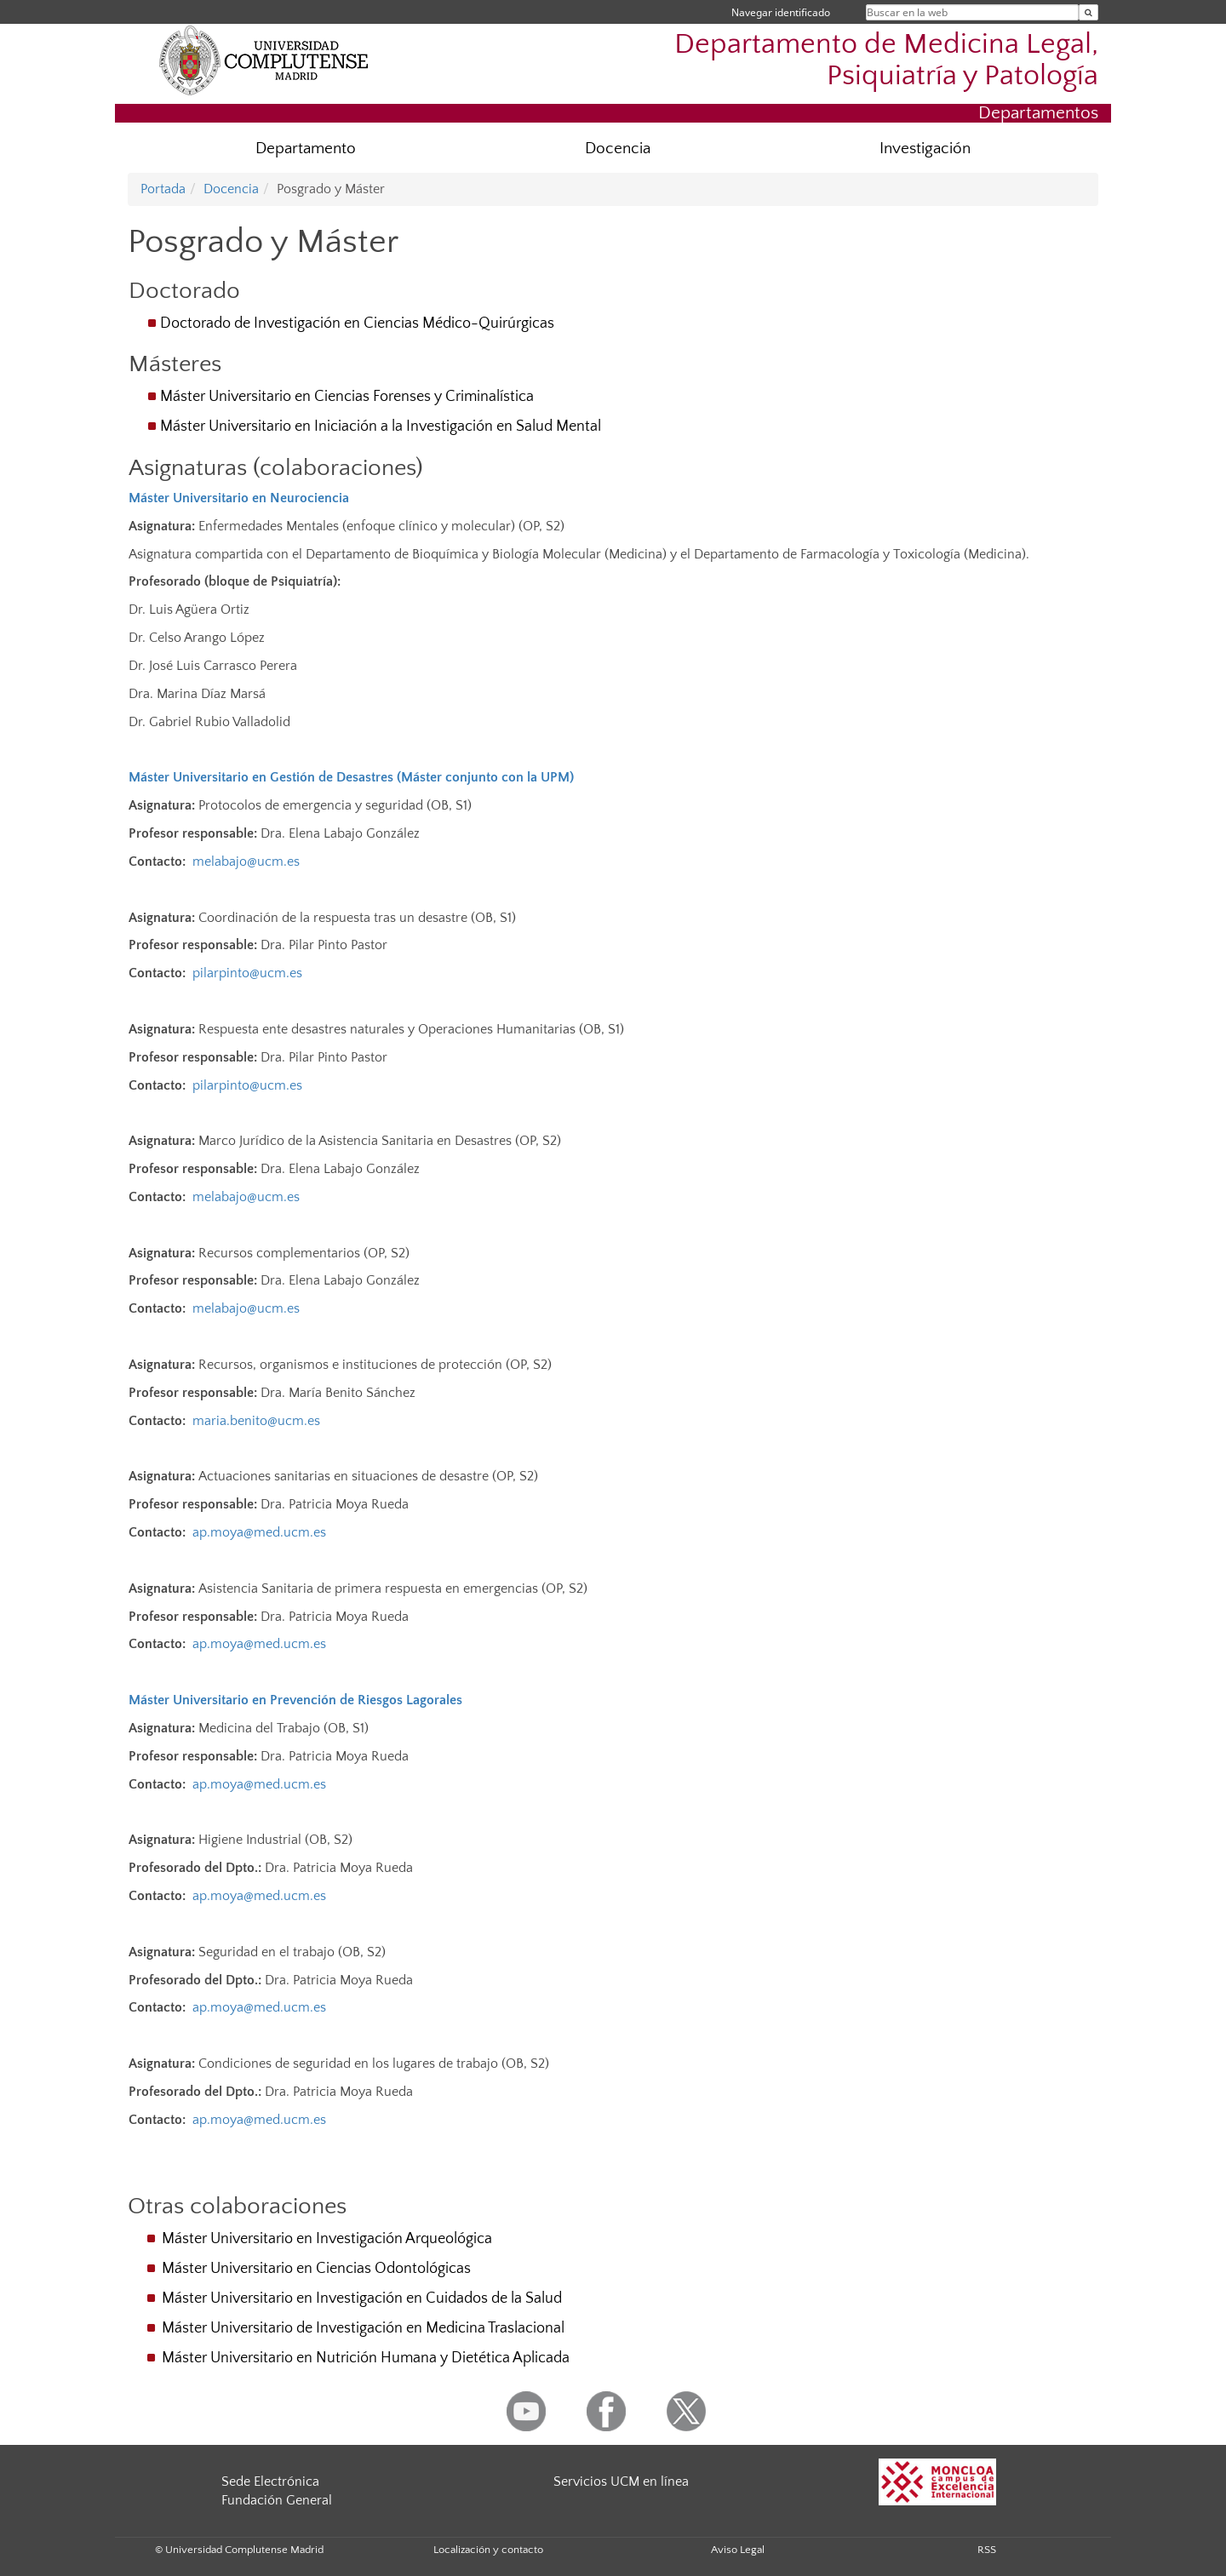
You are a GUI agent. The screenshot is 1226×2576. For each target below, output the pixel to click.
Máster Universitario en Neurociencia (239, 498)
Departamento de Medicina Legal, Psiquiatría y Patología (886, 60)
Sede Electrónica (270, 2481)
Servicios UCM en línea (621, 2481)
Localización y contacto (488, 2550)
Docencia (617, 148)
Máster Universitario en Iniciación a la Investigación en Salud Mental (380, 426)
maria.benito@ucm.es (256, 1420)
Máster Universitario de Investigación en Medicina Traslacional (363, 2328)
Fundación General (276, 2500)
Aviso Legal (738, 2550)
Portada (163, 189)
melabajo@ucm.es (246, 861)
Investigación (925, 148)
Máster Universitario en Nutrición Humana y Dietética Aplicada (366, 2358)
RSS (986, 2550)
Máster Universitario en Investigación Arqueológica (327, 2238)
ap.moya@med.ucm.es (259, 1532)
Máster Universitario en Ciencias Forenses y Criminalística (347, 396)
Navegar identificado (780, 12)
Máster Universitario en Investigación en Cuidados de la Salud (362, 2298)
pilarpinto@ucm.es (247, 973)
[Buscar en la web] (1088, 12)
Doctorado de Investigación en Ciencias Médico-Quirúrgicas (357, 323)
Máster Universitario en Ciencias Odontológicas (316, 2268)
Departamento (305, 148)
